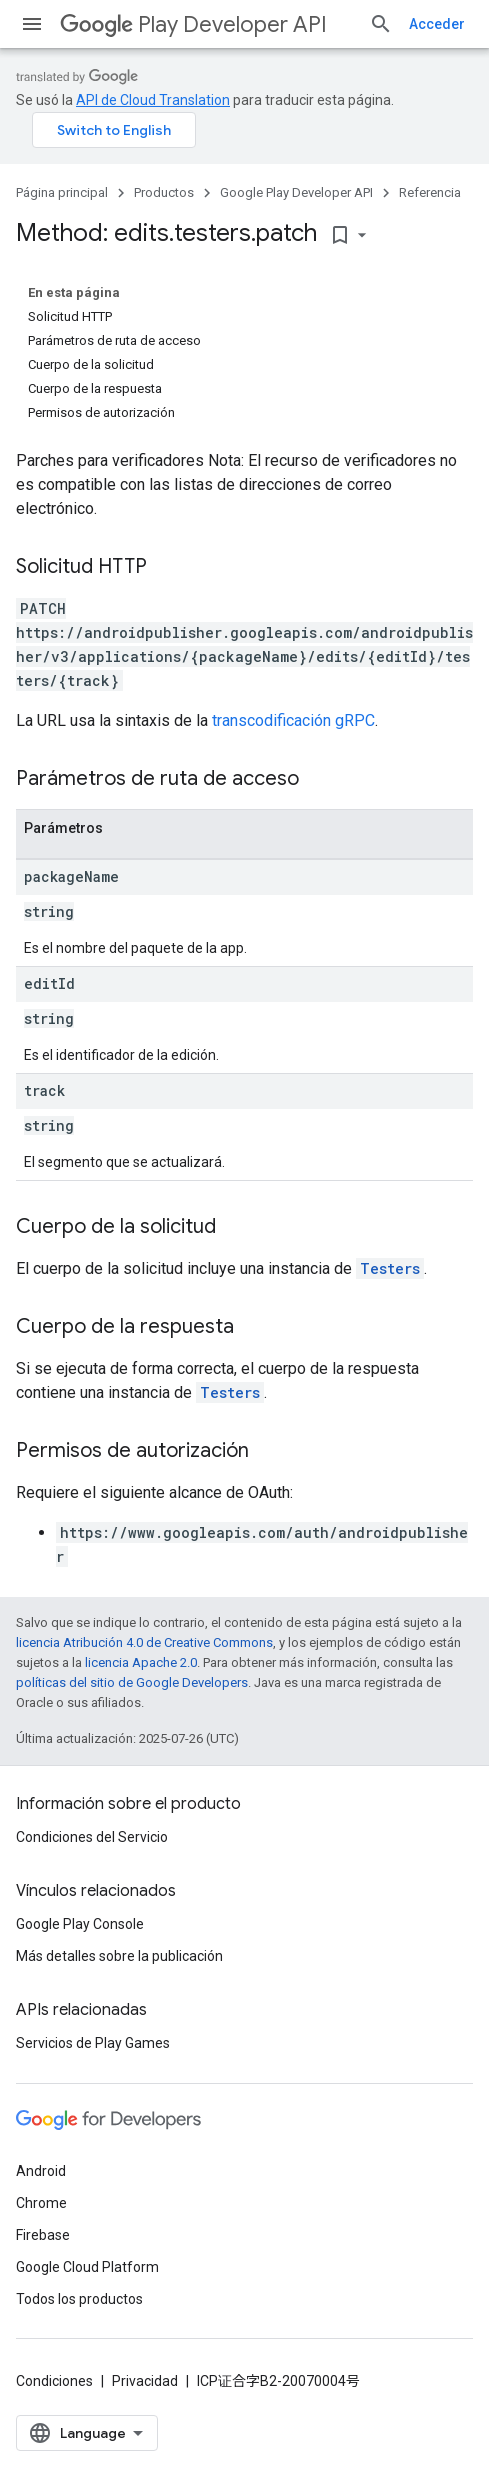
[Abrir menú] (32, 24)
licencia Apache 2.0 (141, 1662)
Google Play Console (80, 1924)
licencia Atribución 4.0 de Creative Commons (144, 1642)
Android (41, 2171)
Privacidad (145, 2381)
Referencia (430, 192)
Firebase (43, 2235)
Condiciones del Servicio (92, 1837)
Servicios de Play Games (93, 2043)
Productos (164, 192)
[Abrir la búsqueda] (381, 24)
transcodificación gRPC (293, 720)
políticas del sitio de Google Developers (132, 1682)
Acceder (437, 24)
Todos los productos (79, 2299)
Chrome (41, 2203)
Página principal (62, 192)
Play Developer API (193, 24)
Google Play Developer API (296, 192)
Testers (390, 1268)
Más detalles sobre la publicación (119, 1956)
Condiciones (54, 2381)
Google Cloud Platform (87, 2267)
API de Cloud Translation (153, 100)
